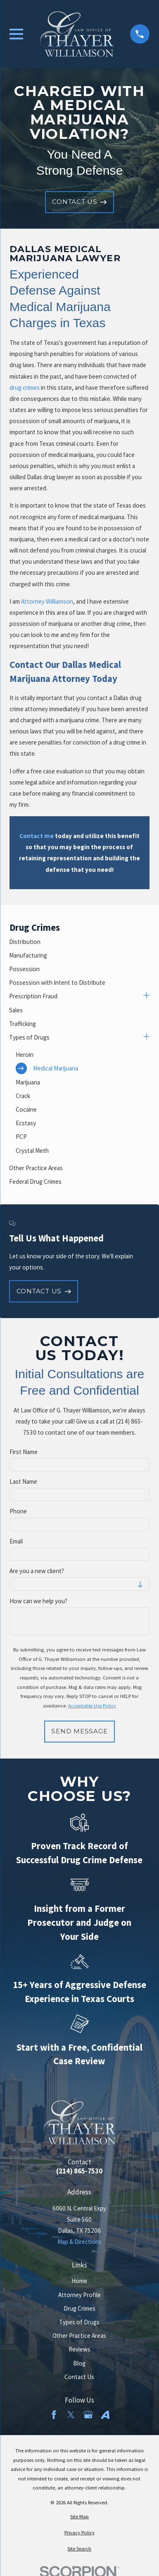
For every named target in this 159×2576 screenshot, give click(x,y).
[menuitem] (79, 941)
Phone (18, 1511)
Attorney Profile (79, 2295)
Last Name (23, 1481)
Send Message (79, 1731)
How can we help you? (38, 1601)
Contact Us (79, 2377)
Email (16, 1541)
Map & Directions (79, 2242)
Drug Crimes (79, 2308)
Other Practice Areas (79, 2335)
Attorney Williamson (47, 601)
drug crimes (24, 387)
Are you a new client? (36, 1571)
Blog (79, 2363)
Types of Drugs (79, 2322)
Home (79, 2281)
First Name (23, 1452)
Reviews (79, 2349)
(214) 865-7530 (79, 2171)
